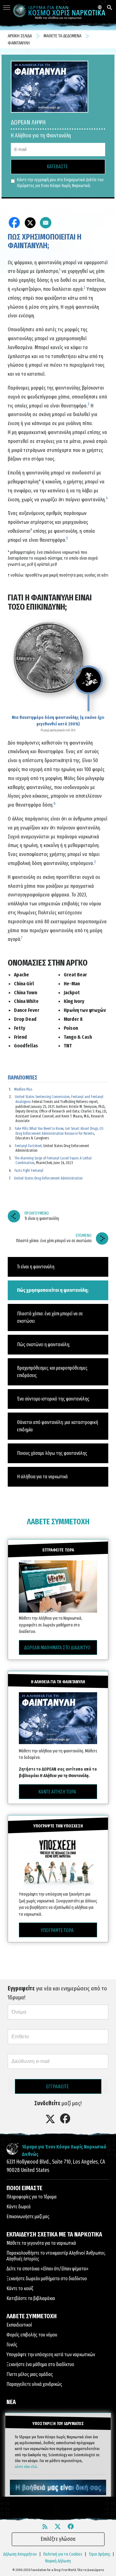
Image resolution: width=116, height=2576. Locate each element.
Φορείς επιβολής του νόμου (31, 2335)
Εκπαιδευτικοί (19, 2325)
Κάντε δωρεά (18, 2207)
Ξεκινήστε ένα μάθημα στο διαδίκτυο (40, 2364)
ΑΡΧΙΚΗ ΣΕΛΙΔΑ (20, 36)
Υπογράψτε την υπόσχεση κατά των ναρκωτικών (50, 2354)
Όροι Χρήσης (99, 2554)
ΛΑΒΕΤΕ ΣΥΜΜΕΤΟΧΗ (58, 1521)
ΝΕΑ (11, 2402)
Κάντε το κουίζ (19, 2288)
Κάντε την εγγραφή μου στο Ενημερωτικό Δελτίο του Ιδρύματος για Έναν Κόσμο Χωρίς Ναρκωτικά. (57, 182)
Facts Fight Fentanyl (29, 1170)
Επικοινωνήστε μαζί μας (27, 2216)
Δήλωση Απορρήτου (20, 2554)
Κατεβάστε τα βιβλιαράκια (30, 2298)
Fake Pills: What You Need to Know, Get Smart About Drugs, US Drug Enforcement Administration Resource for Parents (59, 1131)
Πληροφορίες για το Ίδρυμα (31, 2197)
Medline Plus (23, 1089)
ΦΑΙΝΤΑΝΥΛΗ (19, 43)
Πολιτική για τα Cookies (62, 2554)
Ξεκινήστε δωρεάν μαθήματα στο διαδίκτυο (46, 2279)
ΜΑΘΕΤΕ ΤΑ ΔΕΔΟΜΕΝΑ (63, 36)
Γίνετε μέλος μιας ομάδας (29, 2374)
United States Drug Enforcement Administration (48, 1178)
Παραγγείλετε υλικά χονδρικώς (34, 2384)
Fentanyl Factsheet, (28, 1146)
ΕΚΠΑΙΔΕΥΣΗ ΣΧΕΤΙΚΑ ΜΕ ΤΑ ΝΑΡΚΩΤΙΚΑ (54, 2234)
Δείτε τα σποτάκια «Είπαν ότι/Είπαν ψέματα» (47, 2269)
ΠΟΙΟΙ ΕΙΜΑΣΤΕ (24, 2188)
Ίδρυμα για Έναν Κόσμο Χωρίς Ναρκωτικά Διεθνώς (64, 2150)
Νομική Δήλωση (58, 2561)
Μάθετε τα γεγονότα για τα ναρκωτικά (41, 2243)
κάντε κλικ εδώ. (26, 2466)
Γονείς (11, 2345)
